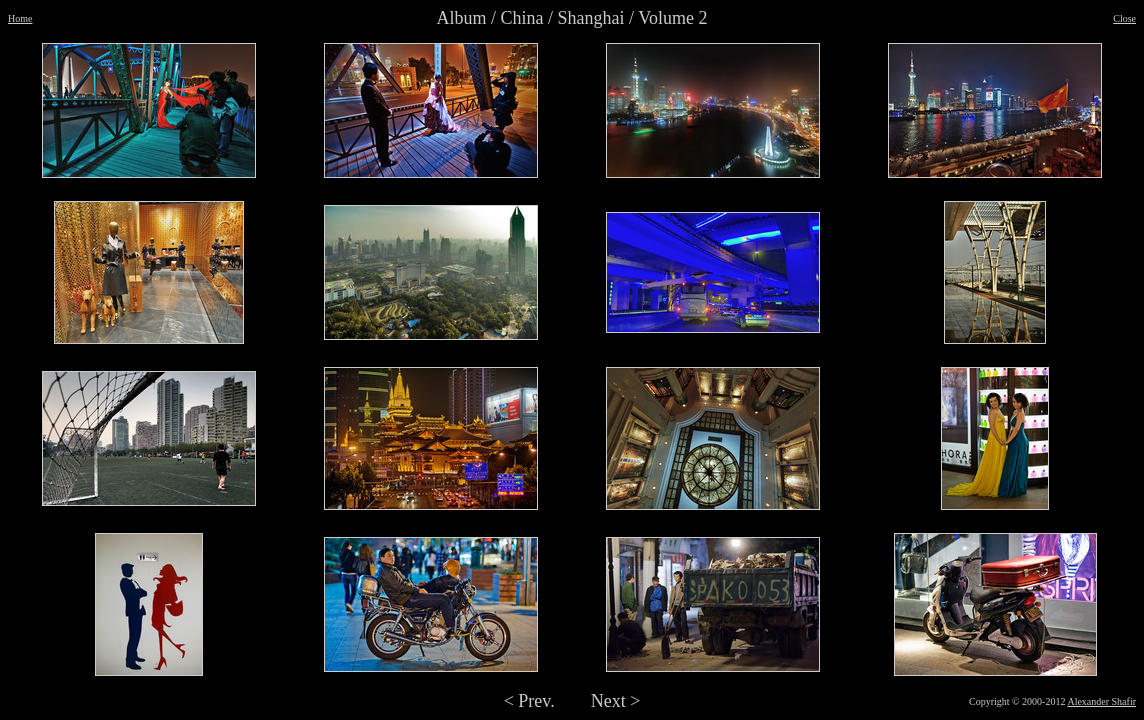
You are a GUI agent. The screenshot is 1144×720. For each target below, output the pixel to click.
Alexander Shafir (1101, 701)
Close (1124, 18)
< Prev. (529, 701)
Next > (616, 701)
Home (20, 18)
